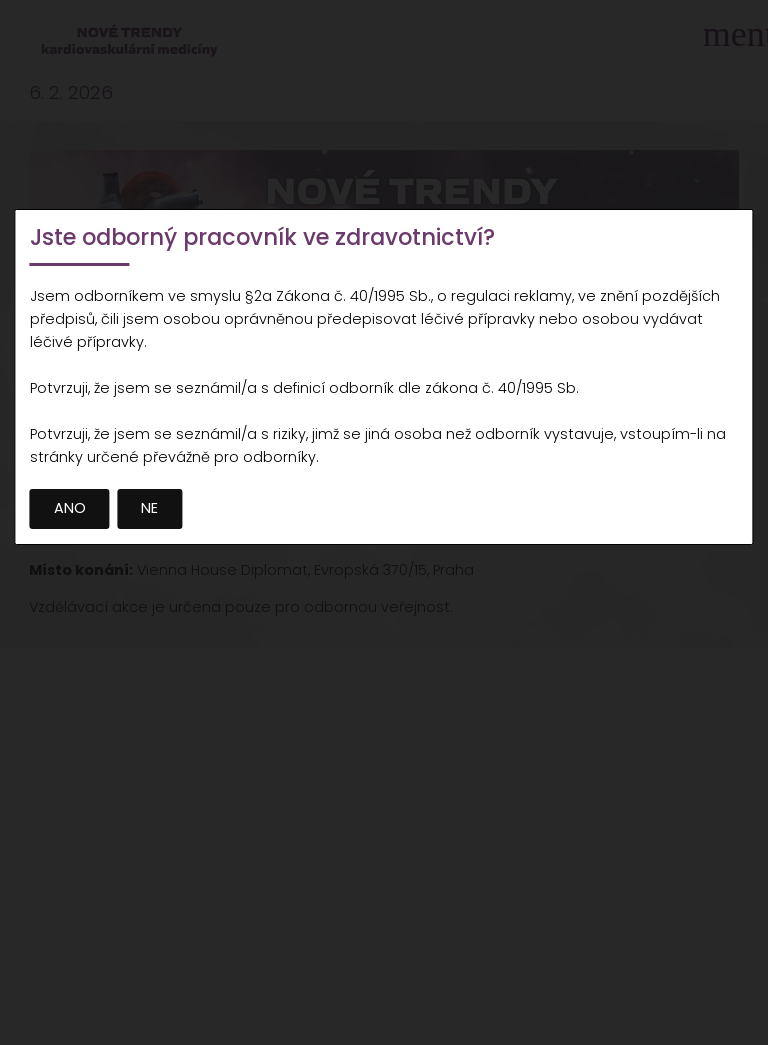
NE (149, 508)
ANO (70, 508)
